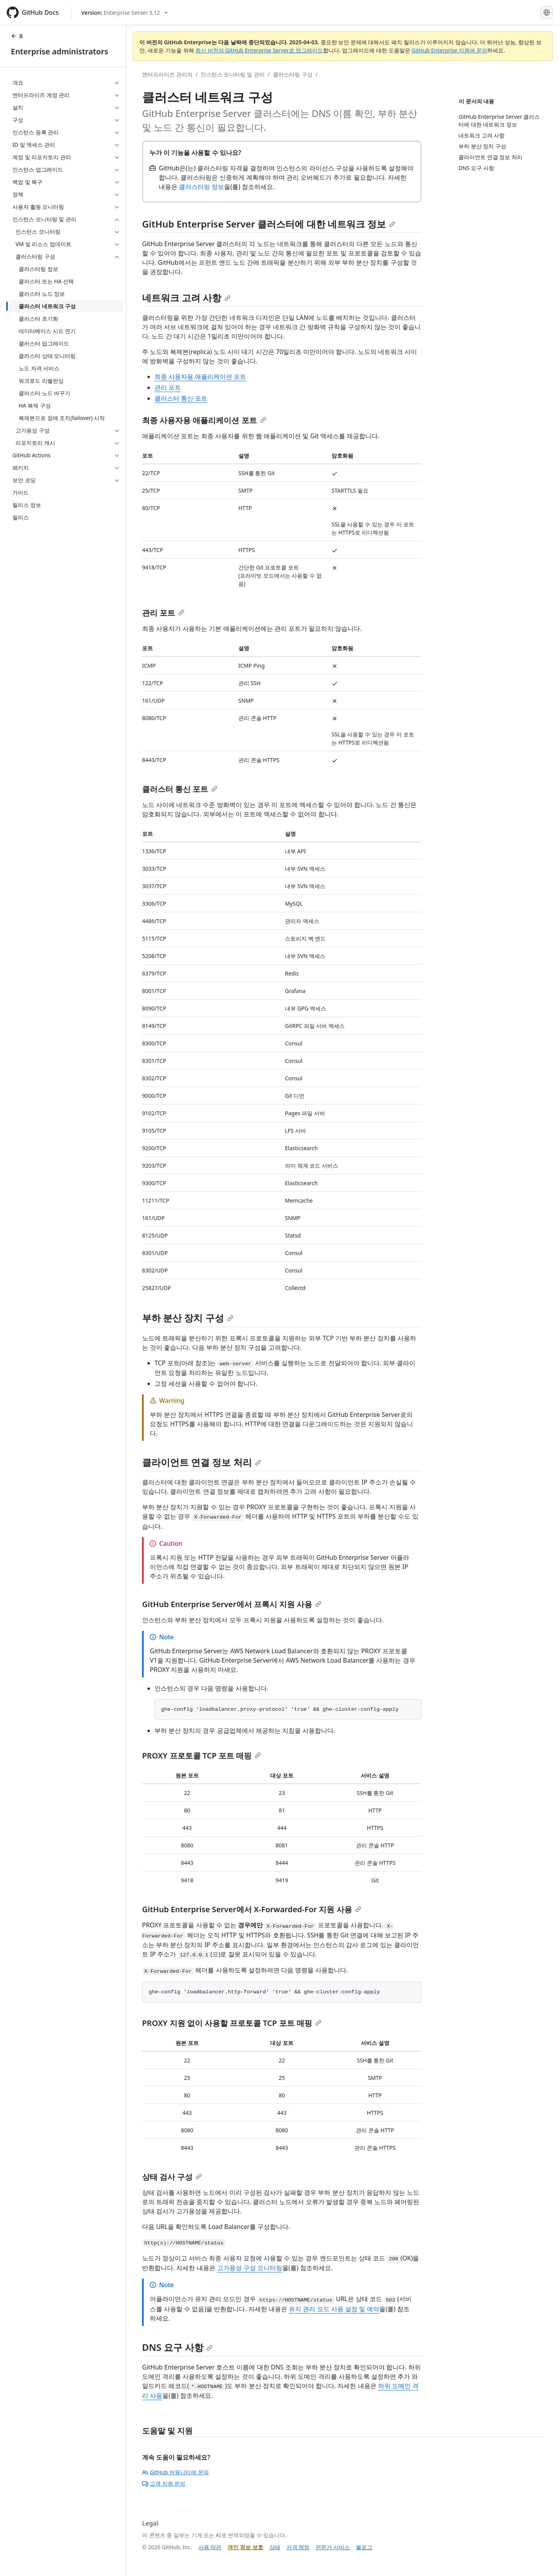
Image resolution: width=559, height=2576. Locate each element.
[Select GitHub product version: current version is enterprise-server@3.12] (124, 13)
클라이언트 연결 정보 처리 (201, 1462)
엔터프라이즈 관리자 (167, 74)
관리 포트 (168, 387)
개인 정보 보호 (245, 2547)
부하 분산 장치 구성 (187, 1317)
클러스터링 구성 (292, 74)
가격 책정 (298, 2547)
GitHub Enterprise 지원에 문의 (449, 50)
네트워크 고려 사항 (186, 297)
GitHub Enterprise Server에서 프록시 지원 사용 (231, 1604)
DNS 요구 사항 (177, 2347)
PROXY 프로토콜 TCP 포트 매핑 (201, 1755)
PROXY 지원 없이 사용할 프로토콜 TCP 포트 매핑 (231, 2023)
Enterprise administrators (59, 51)
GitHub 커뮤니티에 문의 (175, 2472)
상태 (274, 2547)
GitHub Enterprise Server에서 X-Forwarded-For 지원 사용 (251, 1909)
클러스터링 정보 (201, 186)
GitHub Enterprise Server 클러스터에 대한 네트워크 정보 (268, 223)
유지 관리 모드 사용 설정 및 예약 (334, 2309)
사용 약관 (210, 2547)
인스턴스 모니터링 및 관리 (233, 74)
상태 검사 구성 (172, 2177)
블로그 (364, 2547)
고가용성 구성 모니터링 (249, 2268)
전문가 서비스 (333, 2547)
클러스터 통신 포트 (181, 398)
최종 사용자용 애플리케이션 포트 (200, 376)
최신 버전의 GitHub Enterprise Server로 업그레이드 (259, 50)
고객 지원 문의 (163, 2483)
